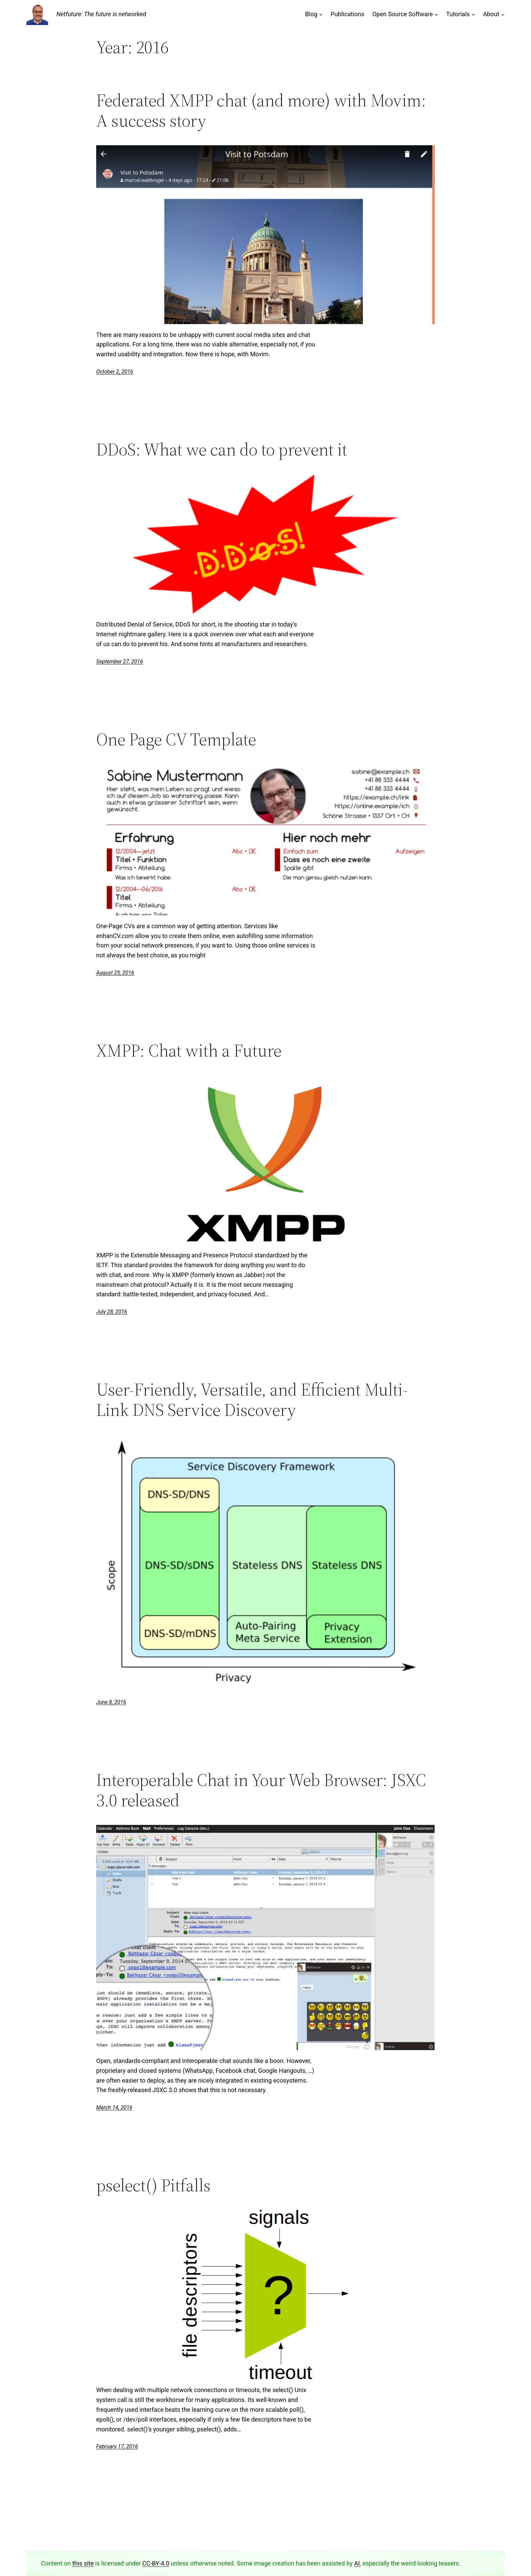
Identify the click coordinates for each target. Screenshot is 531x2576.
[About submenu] (503, 14)
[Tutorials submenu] (473, 14)
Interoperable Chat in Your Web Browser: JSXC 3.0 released (261, 1790)
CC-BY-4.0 (155, 2563)
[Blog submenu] (321, 14)
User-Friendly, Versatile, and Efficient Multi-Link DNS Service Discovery (252, 1399)
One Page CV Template (176, 739)
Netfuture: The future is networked (101, 14)
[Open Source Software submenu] (436, 14)
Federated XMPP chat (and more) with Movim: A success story (261, 110)
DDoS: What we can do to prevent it (221, 449)
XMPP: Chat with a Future (188, 1050)
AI (357, 2563)
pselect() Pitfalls (153, 2185)
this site (82, 2563)
